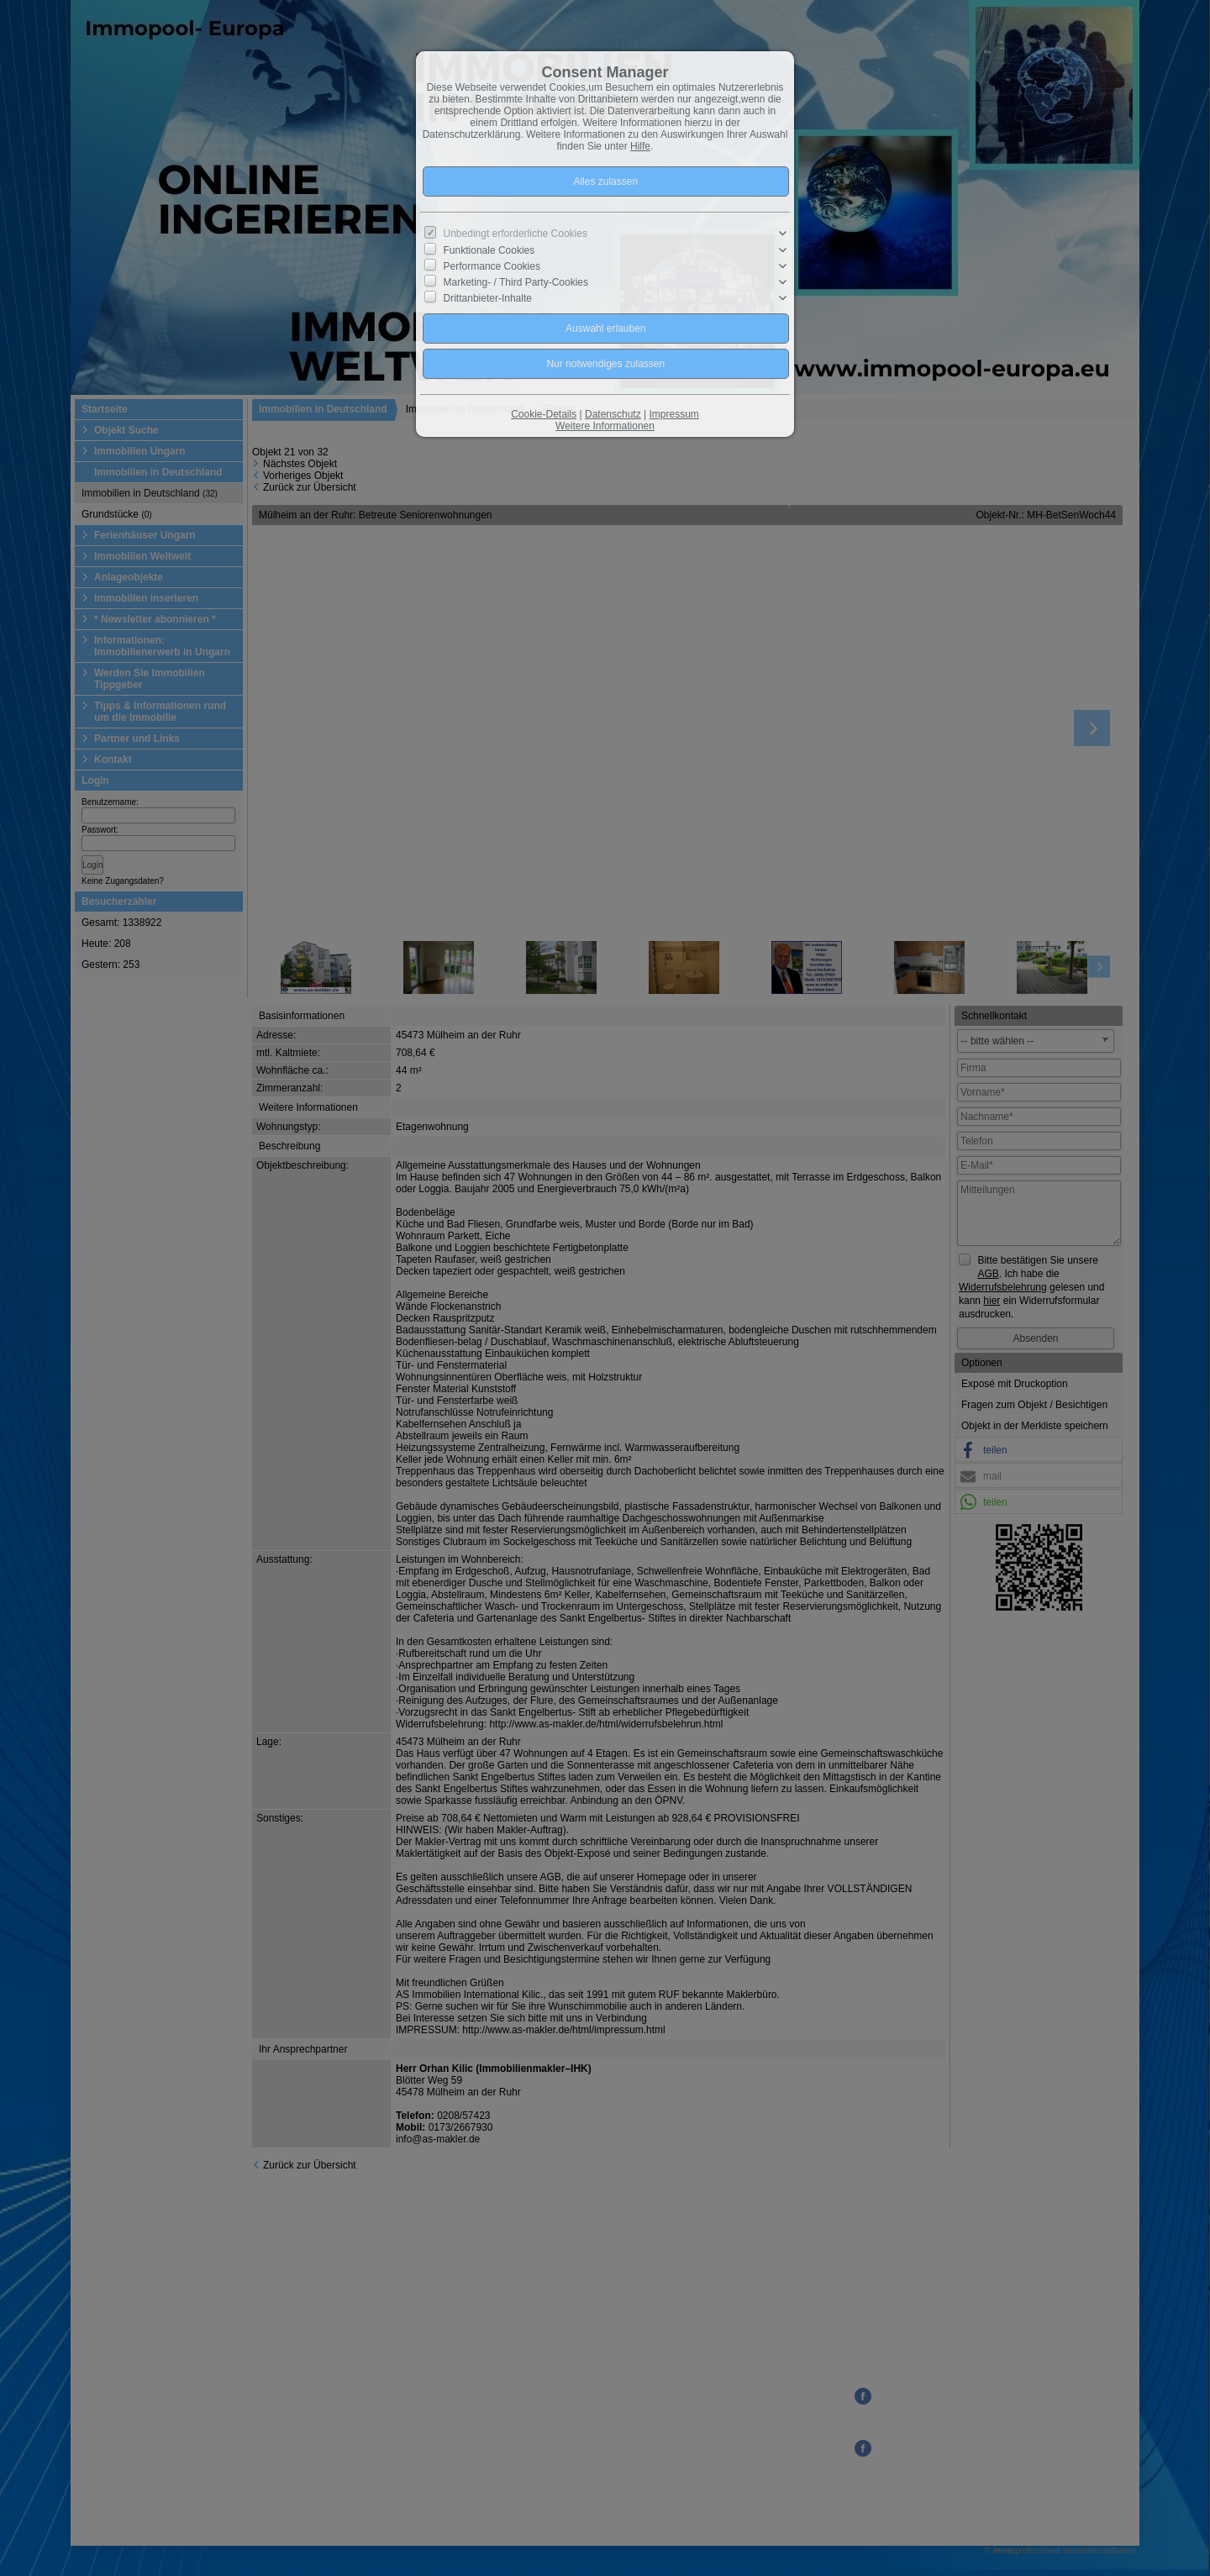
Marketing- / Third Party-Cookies (516, 282)
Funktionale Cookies (489, 249)
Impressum (673, 414)
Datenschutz (613, 414)
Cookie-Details (543, 414)
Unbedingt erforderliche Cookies (515, 233)
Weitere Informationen (605, 426)
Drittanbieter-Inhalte (488, 298)
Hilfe (640, 146)
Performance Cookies (492, 265)
